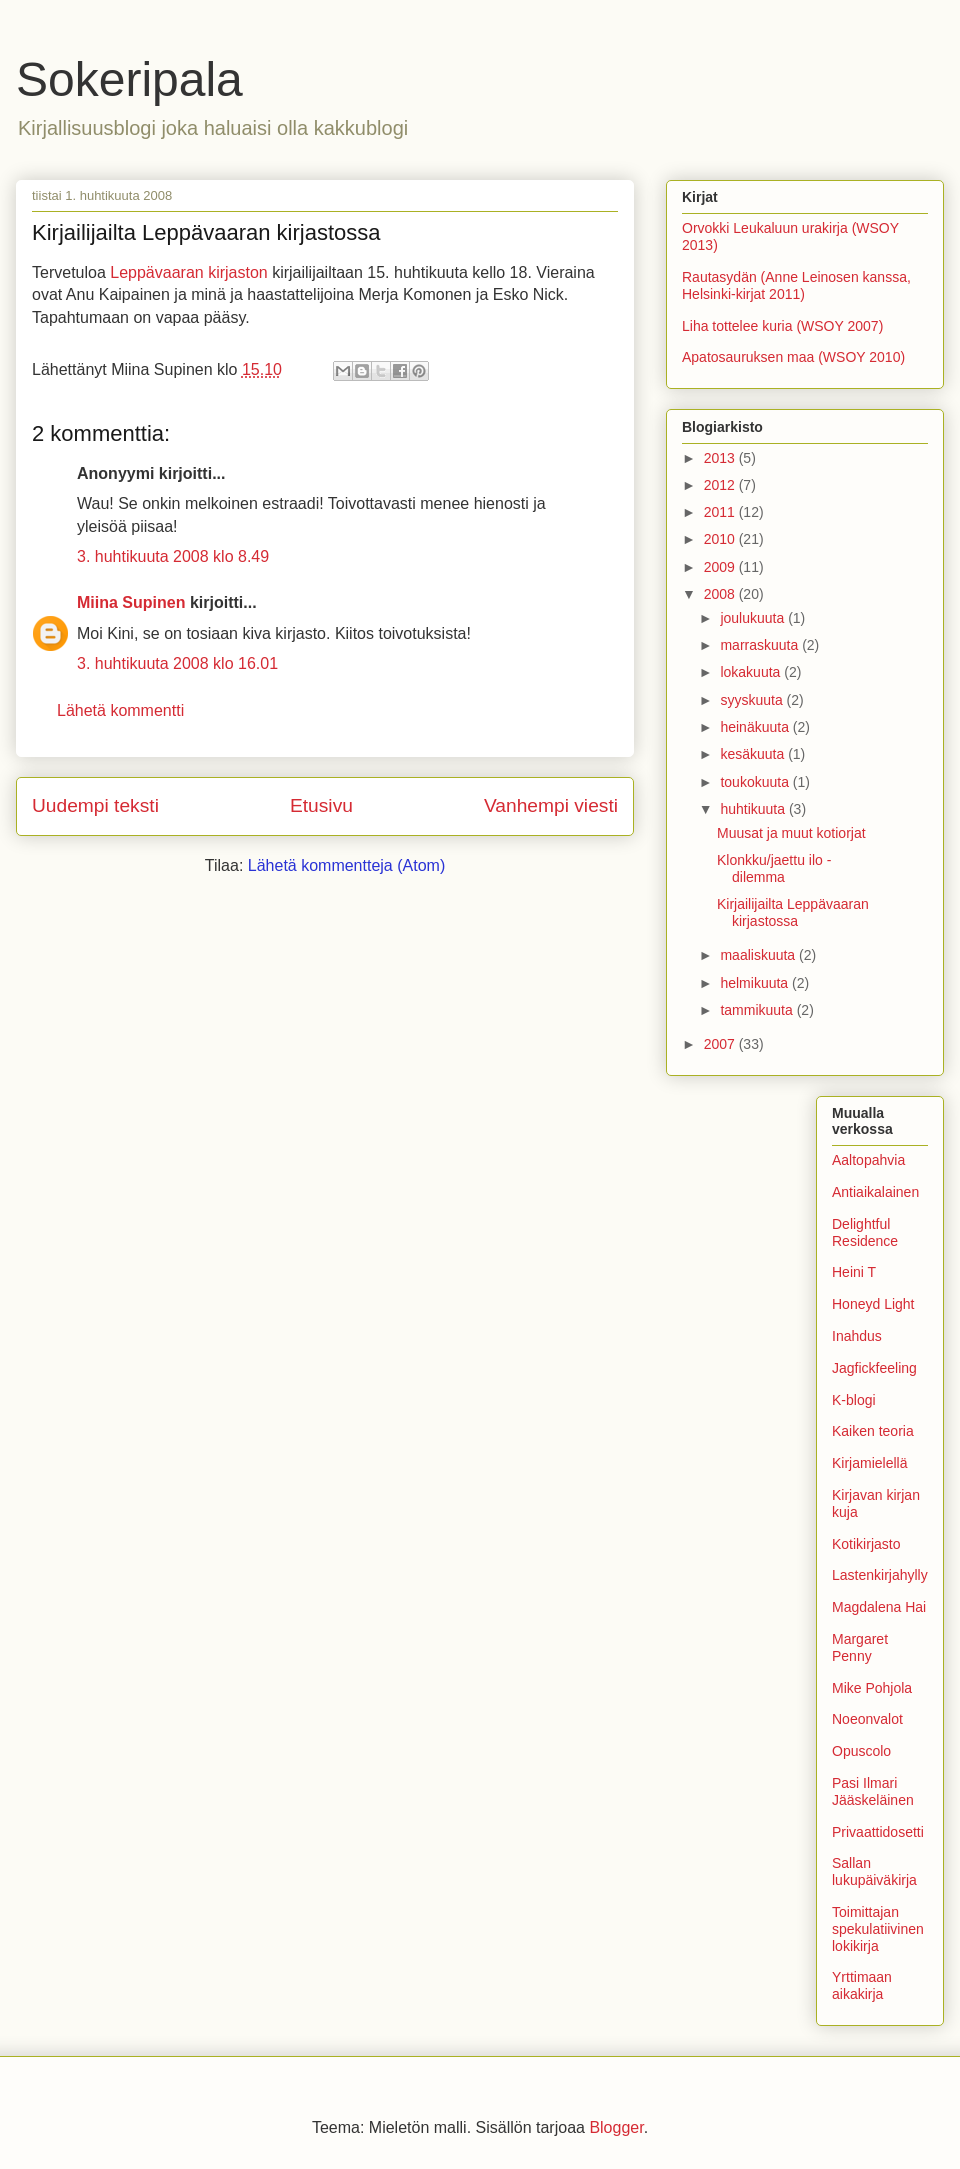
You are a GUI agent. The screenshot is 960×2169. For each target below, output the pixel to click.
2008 (721, 594)
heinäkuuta (756, 727)
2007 (721, 1044)
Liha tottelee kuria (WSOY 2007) (782, 326)
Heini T (854, 1272)
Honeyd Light (873, 1304)
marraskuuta (761, 645)
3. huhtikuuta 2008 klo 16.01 (177, 663)
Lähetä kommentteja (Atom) (346, 865)
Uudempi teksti (95, 805)
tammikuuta (758, 1010)
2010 (721, 539)
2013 (721, 458)
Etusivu (321, 805)
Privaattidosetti (878, 1832)
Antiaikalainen (875, 1192)
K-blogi (854, 1400)
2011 (721, 512)
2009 (721, 567)
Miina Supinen (131, 602)
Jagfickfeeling (874, 1368)
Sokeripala (129, 79)
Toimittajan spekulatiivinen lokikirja (878, 1929)
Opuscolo (861, 1751)
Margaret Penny (860, 1647)
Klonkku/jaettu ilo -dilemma (774, 868)
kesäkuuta (754, 754)
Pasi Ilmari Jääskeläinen (873, 1791)
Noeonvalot (867, 1719)
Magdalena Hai (879, 1607)
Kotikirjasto (866, 1544)
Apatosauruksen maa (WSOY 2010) (793, 357)
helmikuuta (756, 983)
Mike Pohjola (872, 1688)
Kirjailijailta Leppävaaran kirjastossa (793, 912)
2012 (721, 485)
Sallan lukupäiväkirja (874, 1871)
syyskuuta (753, 700)
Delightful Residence (865, 1232)
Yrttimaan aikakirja (862, 1985)
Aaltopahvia (868, 1160)
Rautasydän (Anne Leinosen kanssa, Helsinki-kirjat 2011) (796, 285)
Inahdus (857, 1336)
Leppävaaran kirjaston (188, 272)
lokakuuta (752, 672)
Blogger (616, 2127)
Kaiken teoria (873, 1431)
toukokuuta (756, 782)
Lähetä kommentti (120, 710)
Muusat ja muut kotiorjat (791, 833)
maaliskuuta (759, 955)
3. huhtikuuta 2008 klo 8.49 (173, 556)
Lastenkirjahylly (880, 1575)
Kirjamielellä (869, 1463)
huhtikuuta (754, 809)
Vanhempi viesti (551, 805)
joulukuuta (754, 618)
